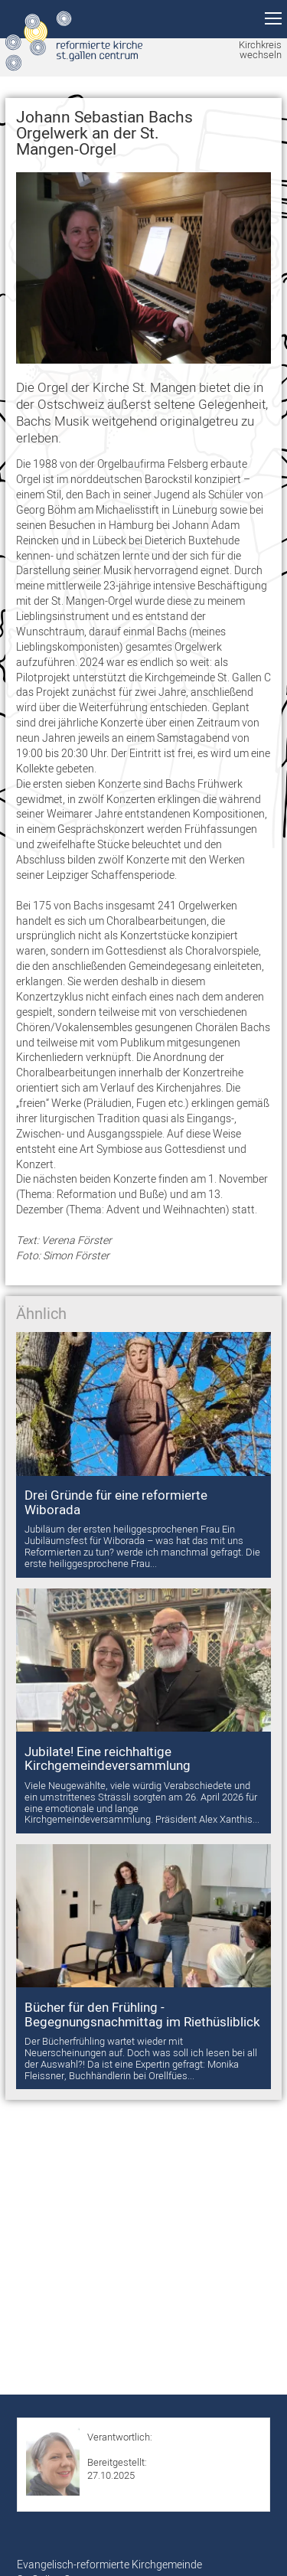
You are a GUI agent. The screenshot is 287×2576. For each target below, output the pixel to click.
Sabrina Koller (117, 2449)
